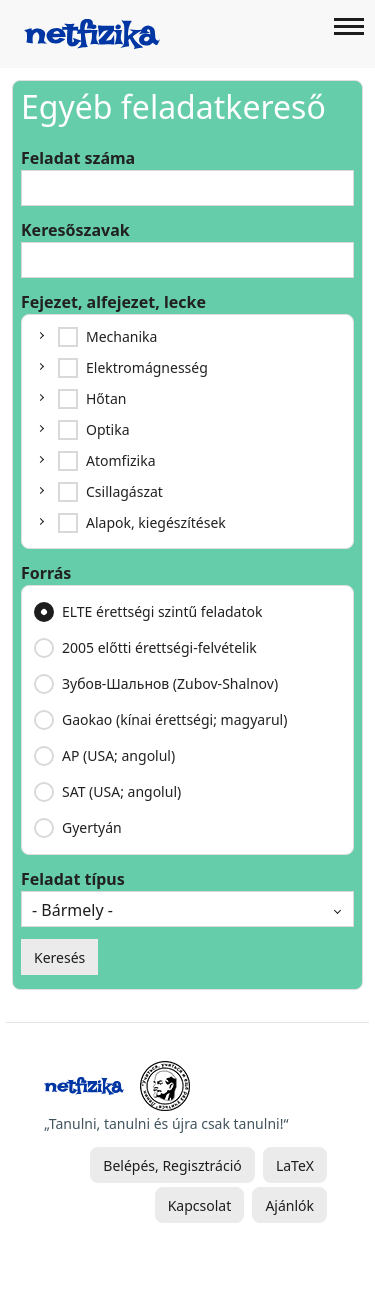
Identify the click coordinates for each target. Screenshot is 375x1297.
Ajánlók (289, 1205)
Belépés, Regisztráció (172, 1165)
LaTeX (295, 1165)
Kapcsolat (200, 1205)
